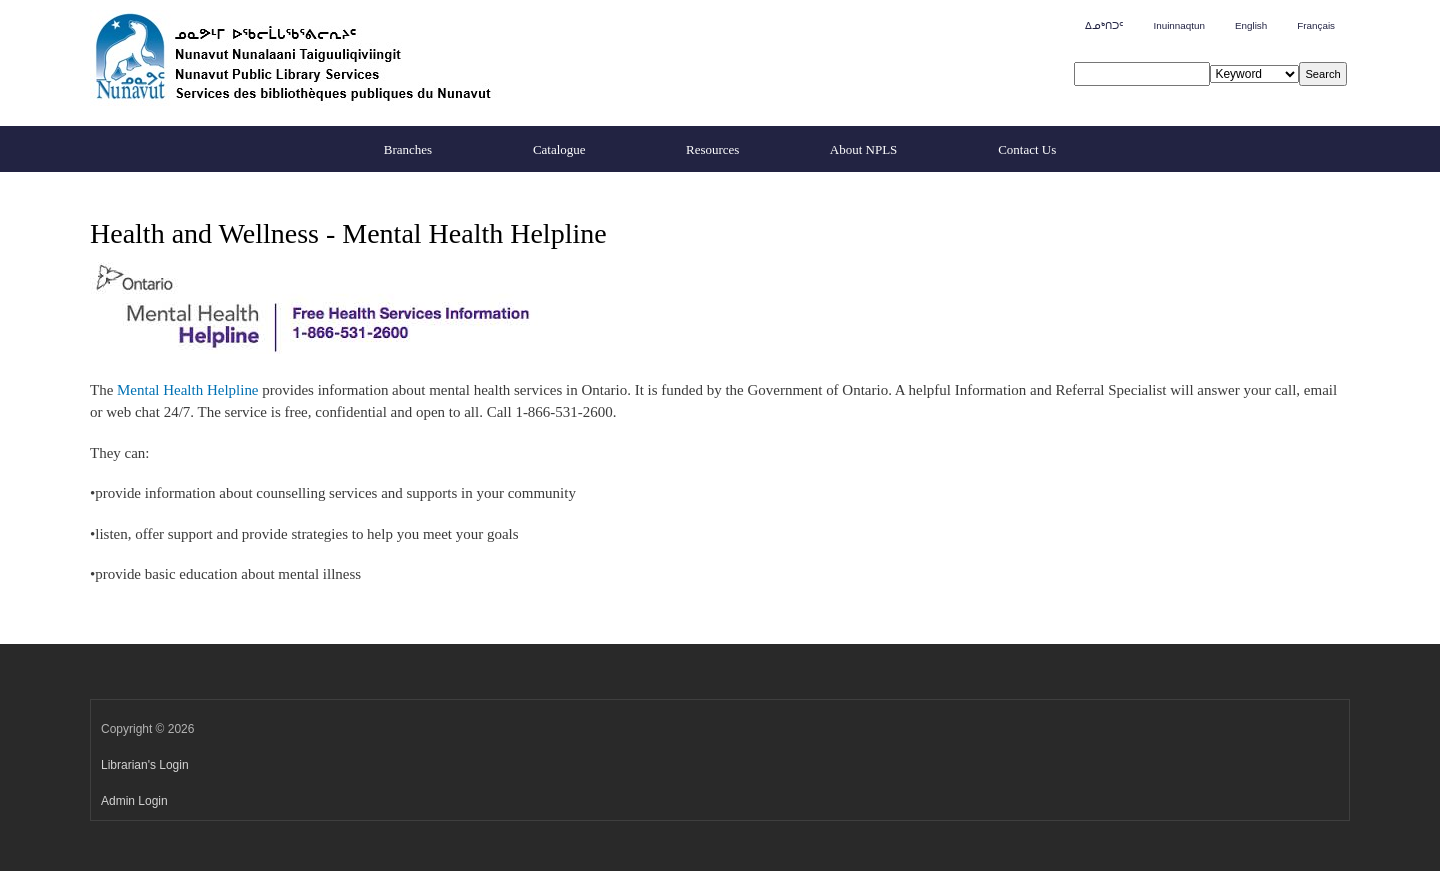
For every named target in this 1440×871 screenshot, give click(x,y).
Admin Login (134, 801)
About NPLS (864, 149)
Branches (408, 149)
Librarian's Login (145, 765)
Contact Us (1027, 149)
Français (1316, 25)
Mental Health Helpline (187, 390)
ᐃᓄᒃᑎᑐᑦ (1104, 25)
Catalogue (559, 149)
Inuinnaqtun (1178, 25)
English (1251, 25)
